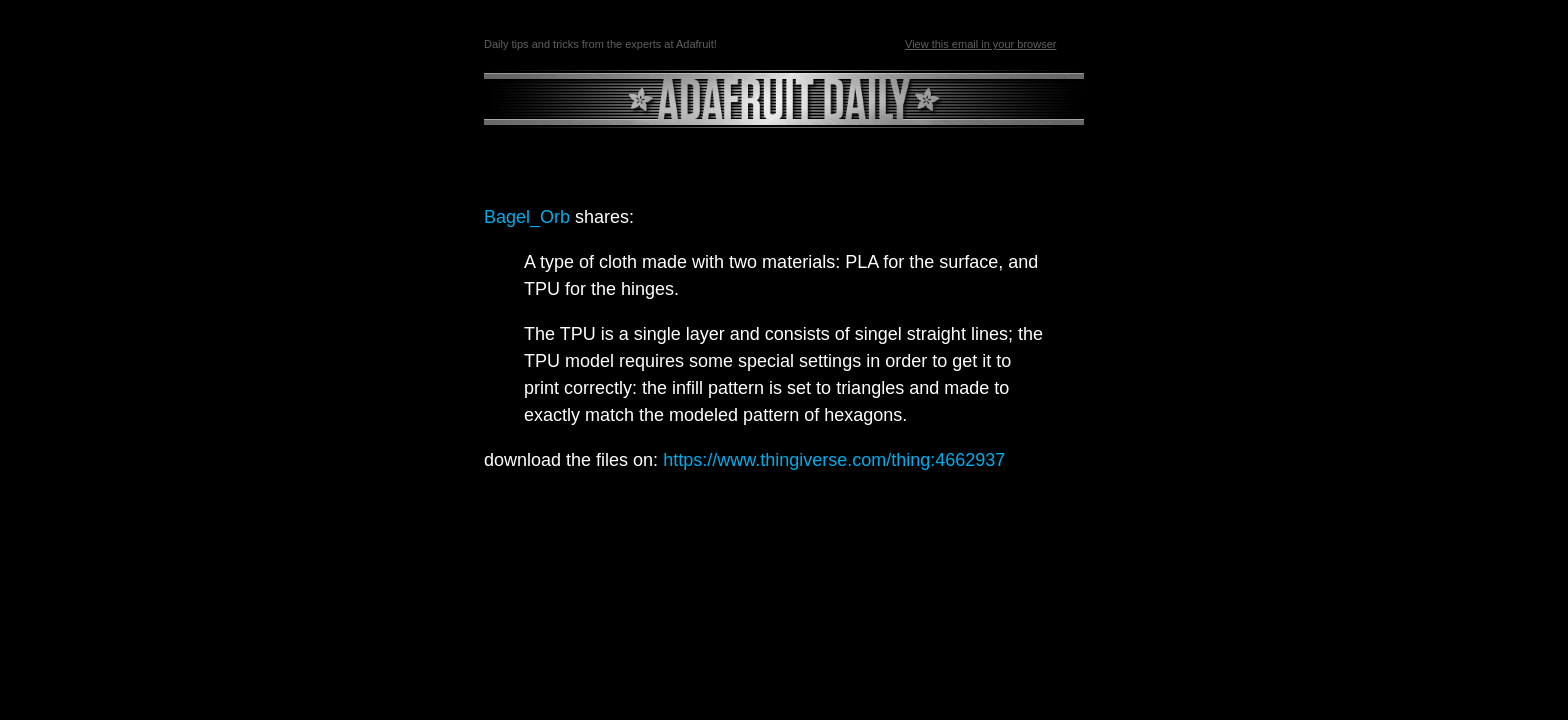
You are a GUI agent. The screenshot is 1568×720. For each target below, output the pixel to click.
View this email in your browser (980, 44)
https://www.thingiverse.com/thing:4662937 (834, 460)
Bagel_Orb (527, 217)
